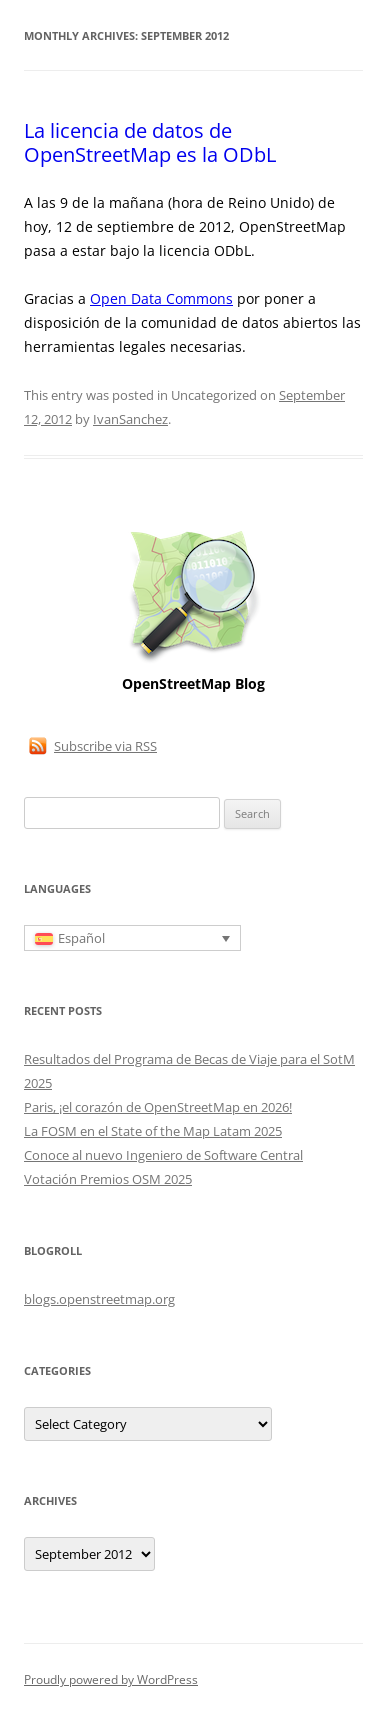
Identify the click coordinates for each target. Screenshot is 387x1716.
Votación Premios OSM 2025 (108, 1179)
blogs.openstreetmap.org (99, 1299)
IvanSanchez (130, 419)
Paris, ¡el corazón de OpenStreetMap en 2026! (158, 1107)
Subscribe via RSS (105, 746)
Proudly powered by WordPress (111, 1679)
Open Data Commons (161, 298)
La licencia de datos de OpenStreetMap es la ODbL (150, 142)
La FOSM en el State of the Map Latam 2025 (153, 1131)
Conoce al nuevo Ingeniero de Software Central (163, 1155)
